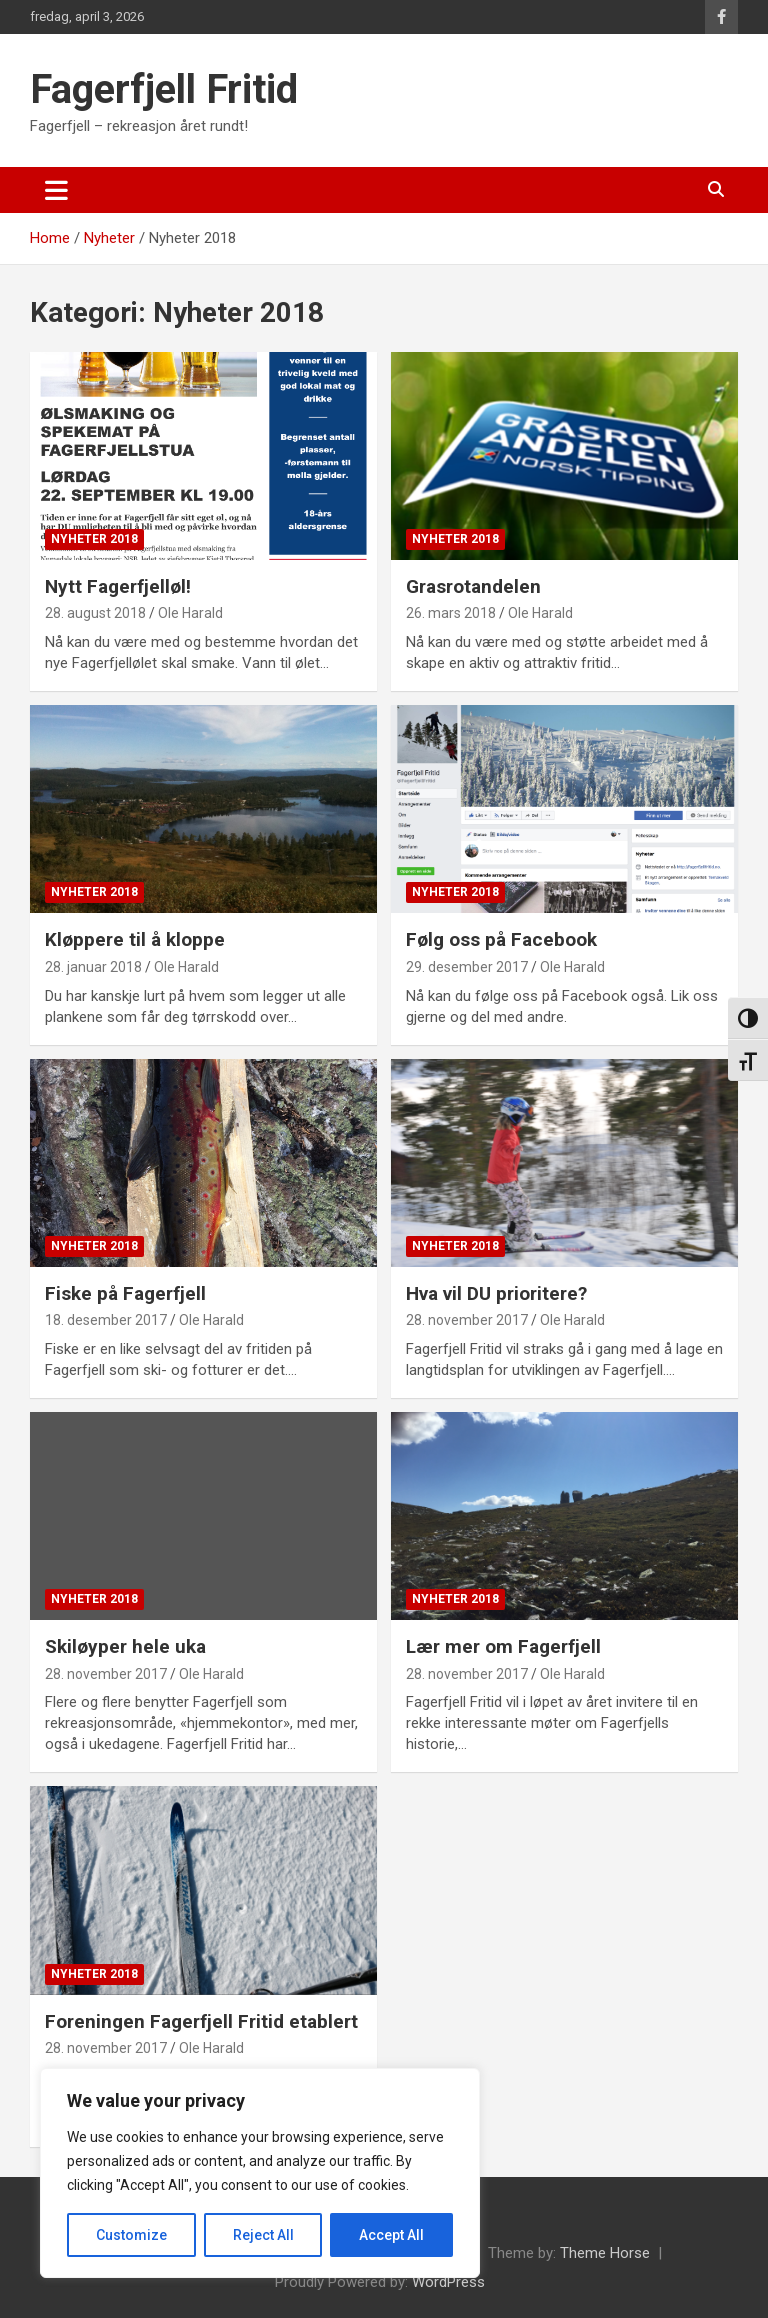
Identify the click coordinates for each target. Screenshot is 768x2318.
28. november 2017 (467, 1320)
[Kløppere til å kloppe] (203, 808)
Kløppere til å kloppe (135, 939)
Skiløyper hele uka (125, 1646)
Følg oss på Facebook (501, 939)
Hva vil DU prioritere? (496, 1293)
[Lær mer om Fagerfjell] (564, 1515)
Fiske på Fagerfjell (125, 1293)
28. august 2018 (95, 613)
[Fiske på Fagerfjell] (203, 1162)
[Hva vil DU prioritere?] (564, 1162)
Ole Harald (190, 613)
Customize (131, 2235)
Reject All (263, 2235)
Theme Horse (605, 2253)
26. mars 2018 (451, 613)
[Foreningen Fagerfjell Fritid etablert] (203, 1890)
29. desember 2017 (467, 967)
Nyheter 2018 (94, 539)
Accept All (391, 2235)
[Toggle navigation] (56, 190)
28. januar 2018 (93, 967)
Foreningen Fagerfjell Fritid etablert (201, 2021)
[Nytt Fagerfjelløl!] (203, 455)
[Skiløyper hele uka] (203, 1515)
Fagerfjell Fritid (164, 89)
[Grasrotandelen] (564, 455)
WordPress (448, 2282)
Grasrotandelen (473, 586)
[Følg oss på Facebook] (564, 808)
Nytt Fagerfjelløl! (118, 586)
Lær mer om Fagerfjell (503, 1646)
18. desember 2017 (106, 1320)
